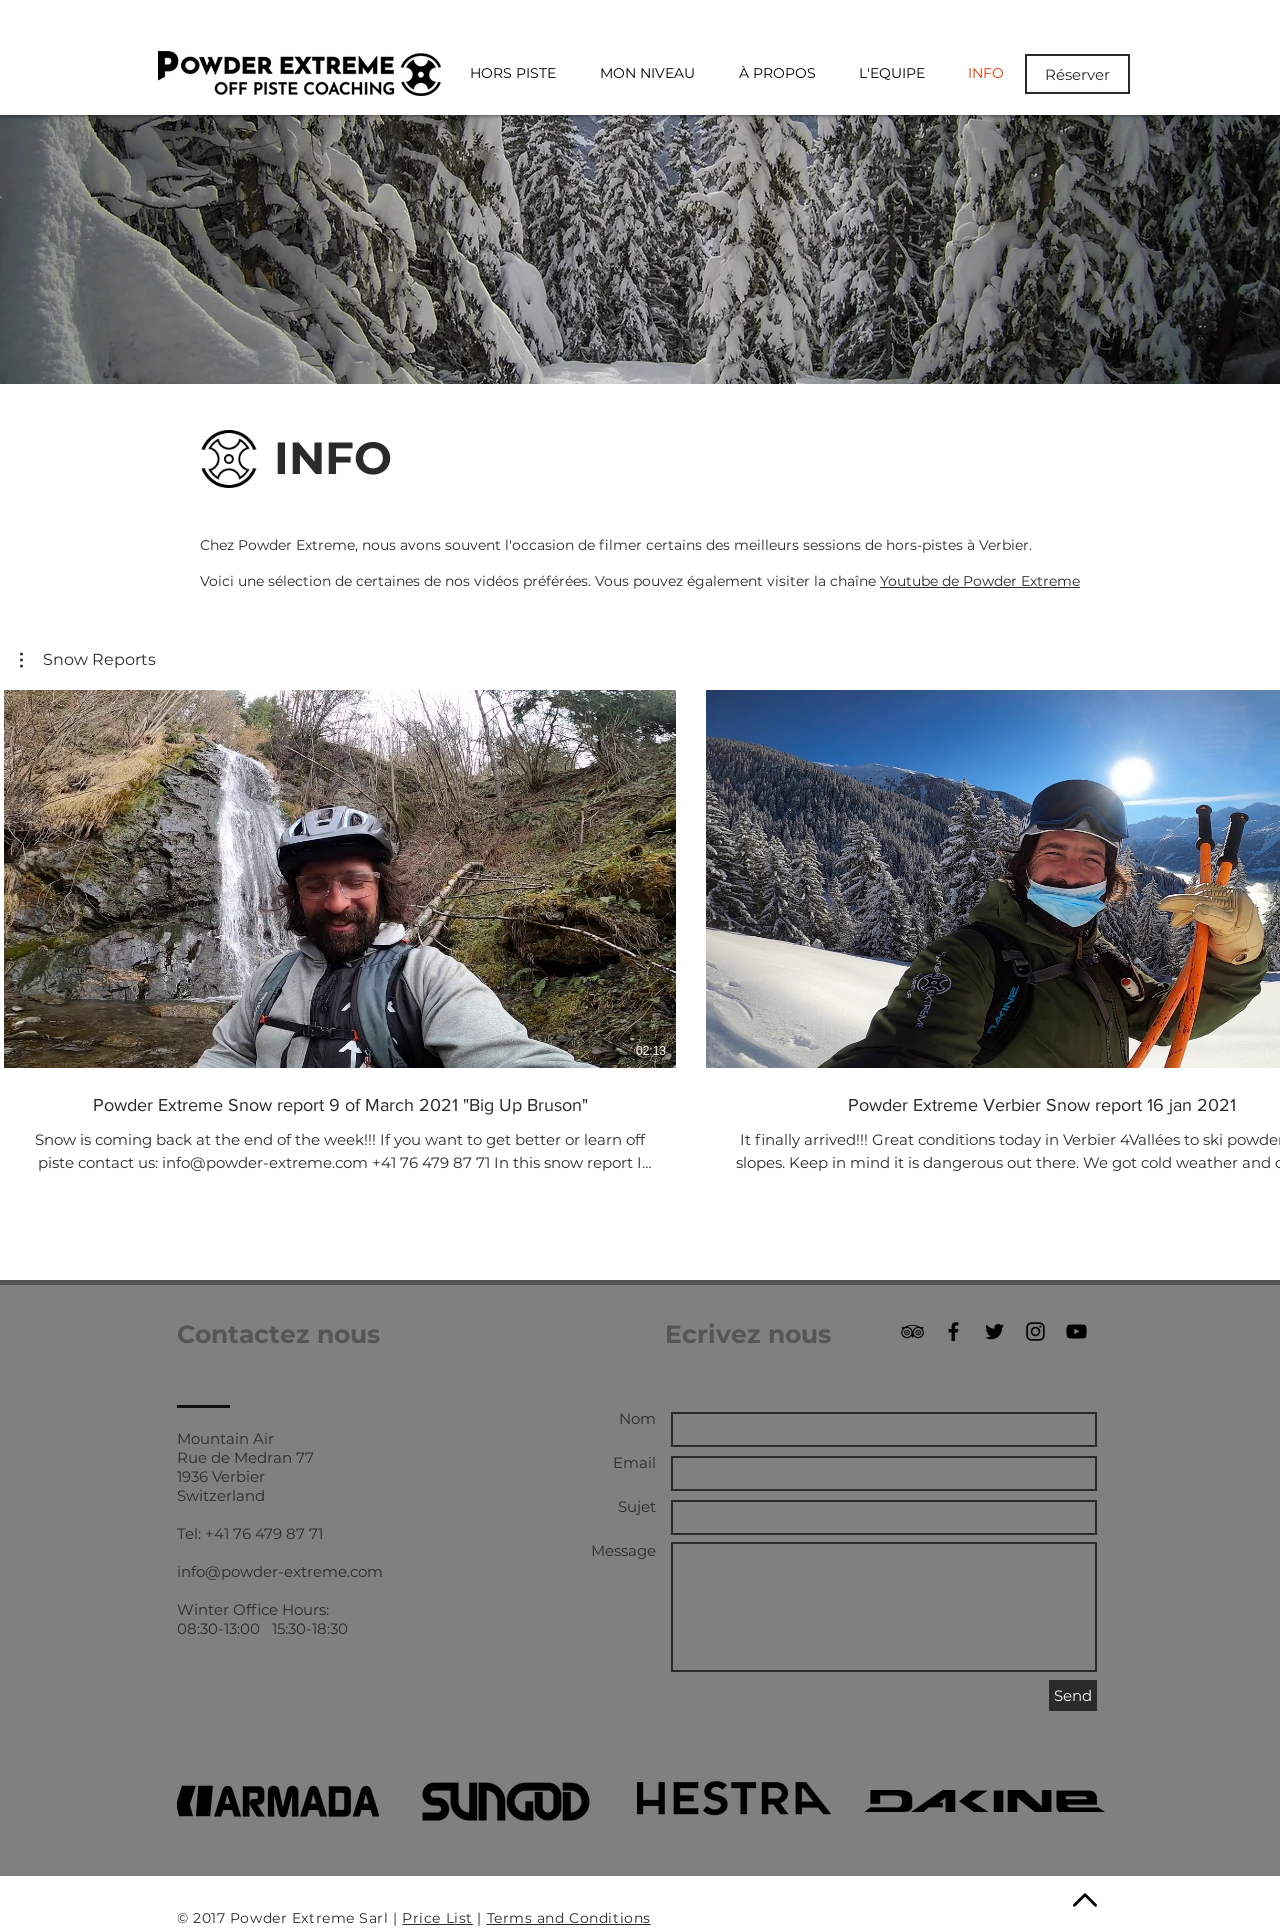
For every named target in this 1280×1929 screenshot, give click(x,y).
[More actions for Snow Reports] (88, 660)
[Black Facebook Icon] (953, 1331)
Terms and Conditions (569, 1918)
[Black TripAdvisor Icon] (912, 1331)
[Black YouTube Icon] (1076, 1331)
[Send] (1073, 1695)
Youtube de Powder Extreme (980, 581)
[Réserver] (1077, 74)
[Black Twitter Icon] (994, 1331)
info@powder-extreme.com (280, 1571)
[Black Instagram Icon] (1035, 1331)
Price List (437, 1918)
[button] (88, 660)
